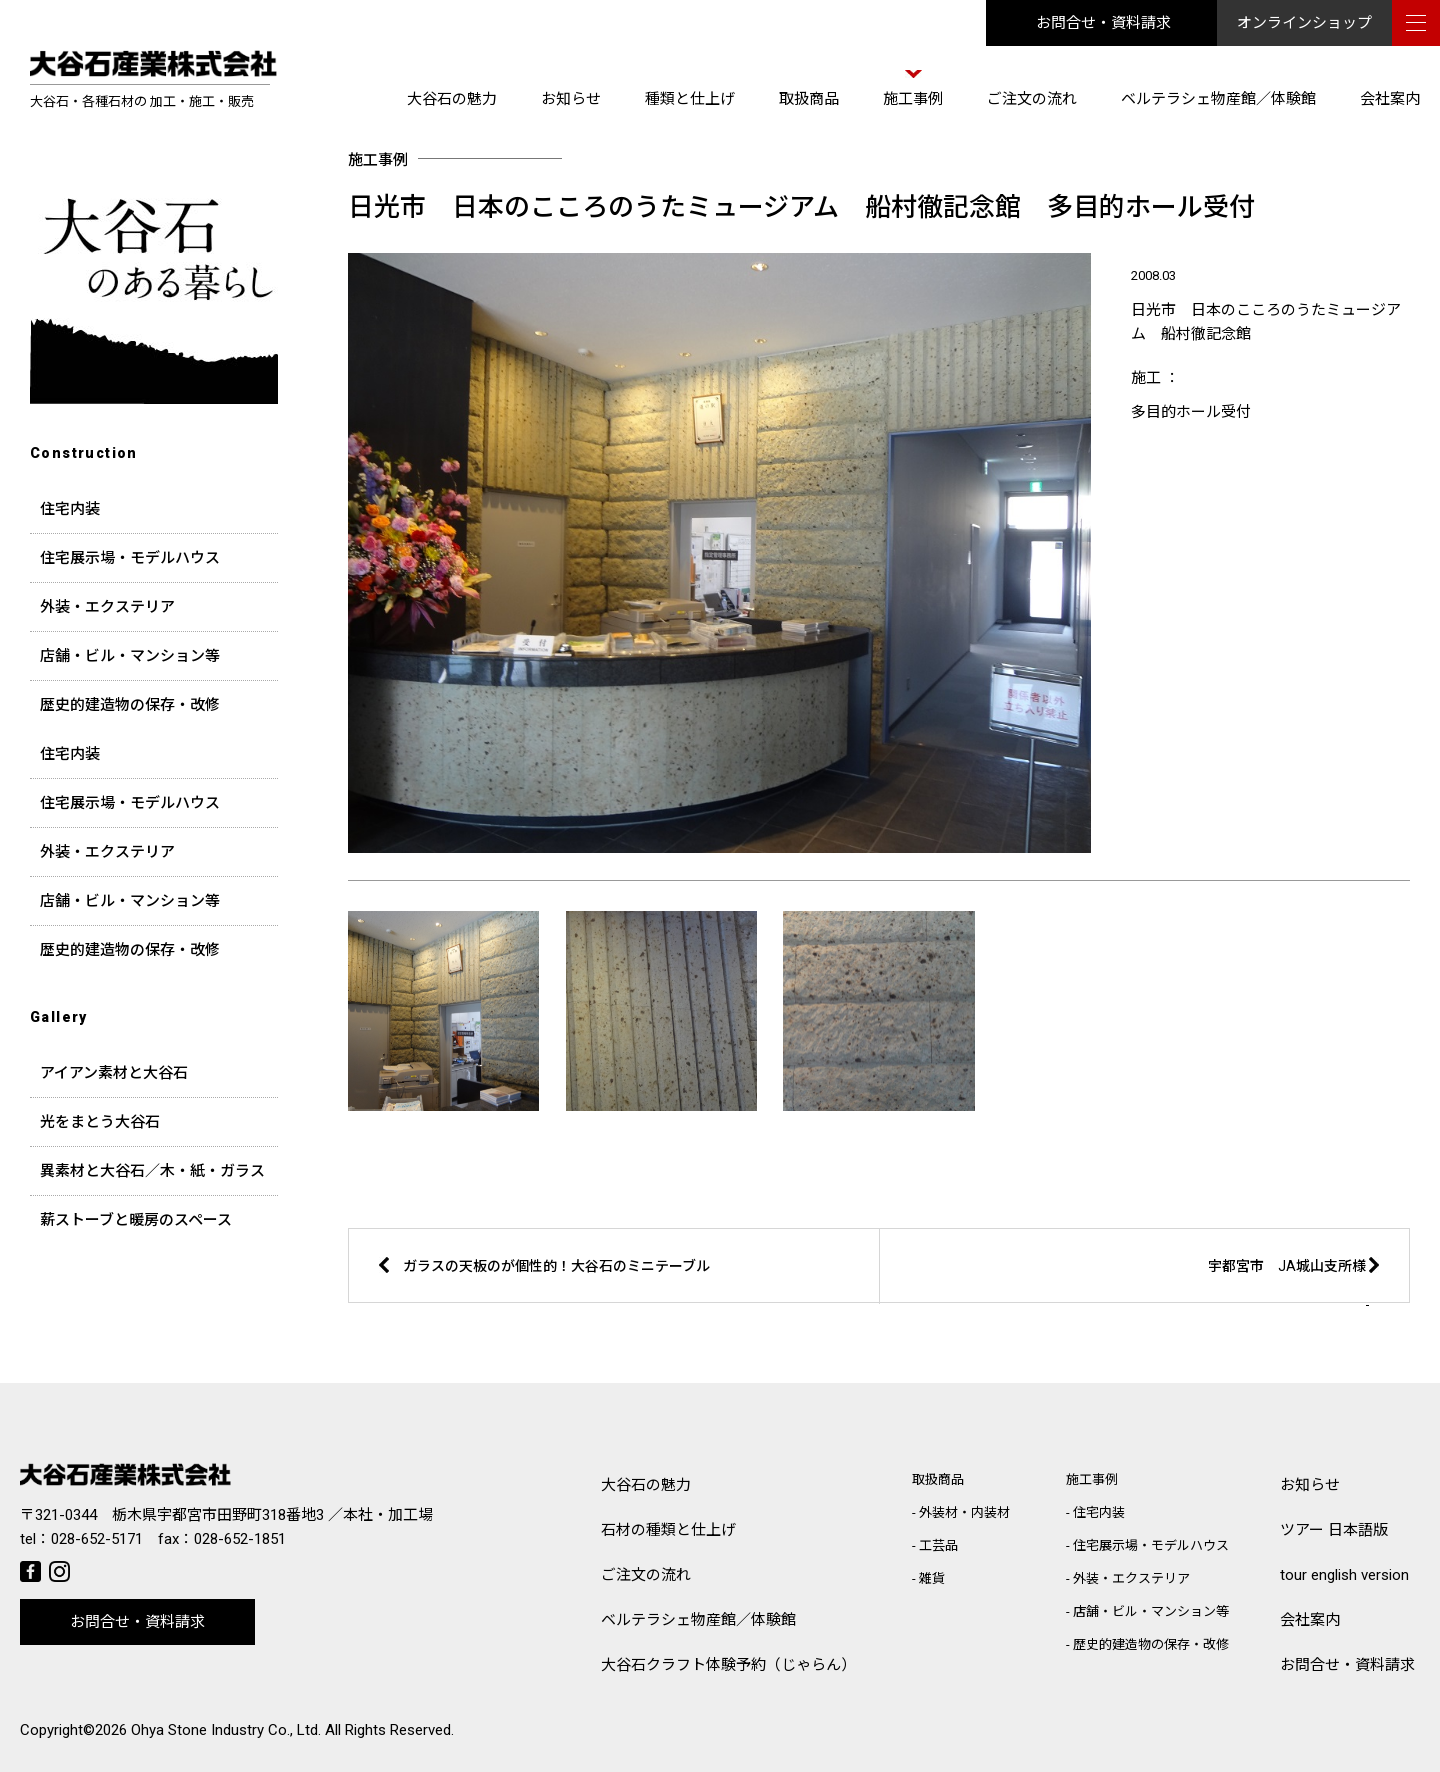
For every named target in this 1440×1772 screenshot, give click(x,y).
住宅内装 (70, 509)
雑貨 (932, 1578)
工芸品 (938, 1545)
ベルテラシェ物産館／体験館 (1218, 99)
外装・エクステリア (107, 607)
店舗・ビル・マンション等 (130, 656)
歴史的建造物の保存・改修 (130, 705)
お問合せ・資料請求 (1103, 23)
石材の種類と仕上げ (668, 1530)
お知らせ (571, 99)
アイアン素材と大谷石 (114, 1073)
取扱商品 (809, 99)
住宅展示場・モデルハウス (130, 558)
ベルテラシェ (698, 1620)
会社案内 (1390, 99)
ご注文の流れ (1032, 99)
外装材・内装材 (964, 1512)
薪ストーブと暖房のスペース (136, 1220)
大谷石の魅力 (452, 99)
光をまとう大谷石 (100, 1122)
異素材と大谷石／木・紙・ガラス (152, 1171)
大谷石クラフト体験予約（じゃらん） (728, 1665)
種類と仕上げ (690, 99)
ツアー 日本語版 (1334, 1530)
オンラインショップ (1304, 23)
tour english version (1344, 1575)
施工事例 (913, 99)
